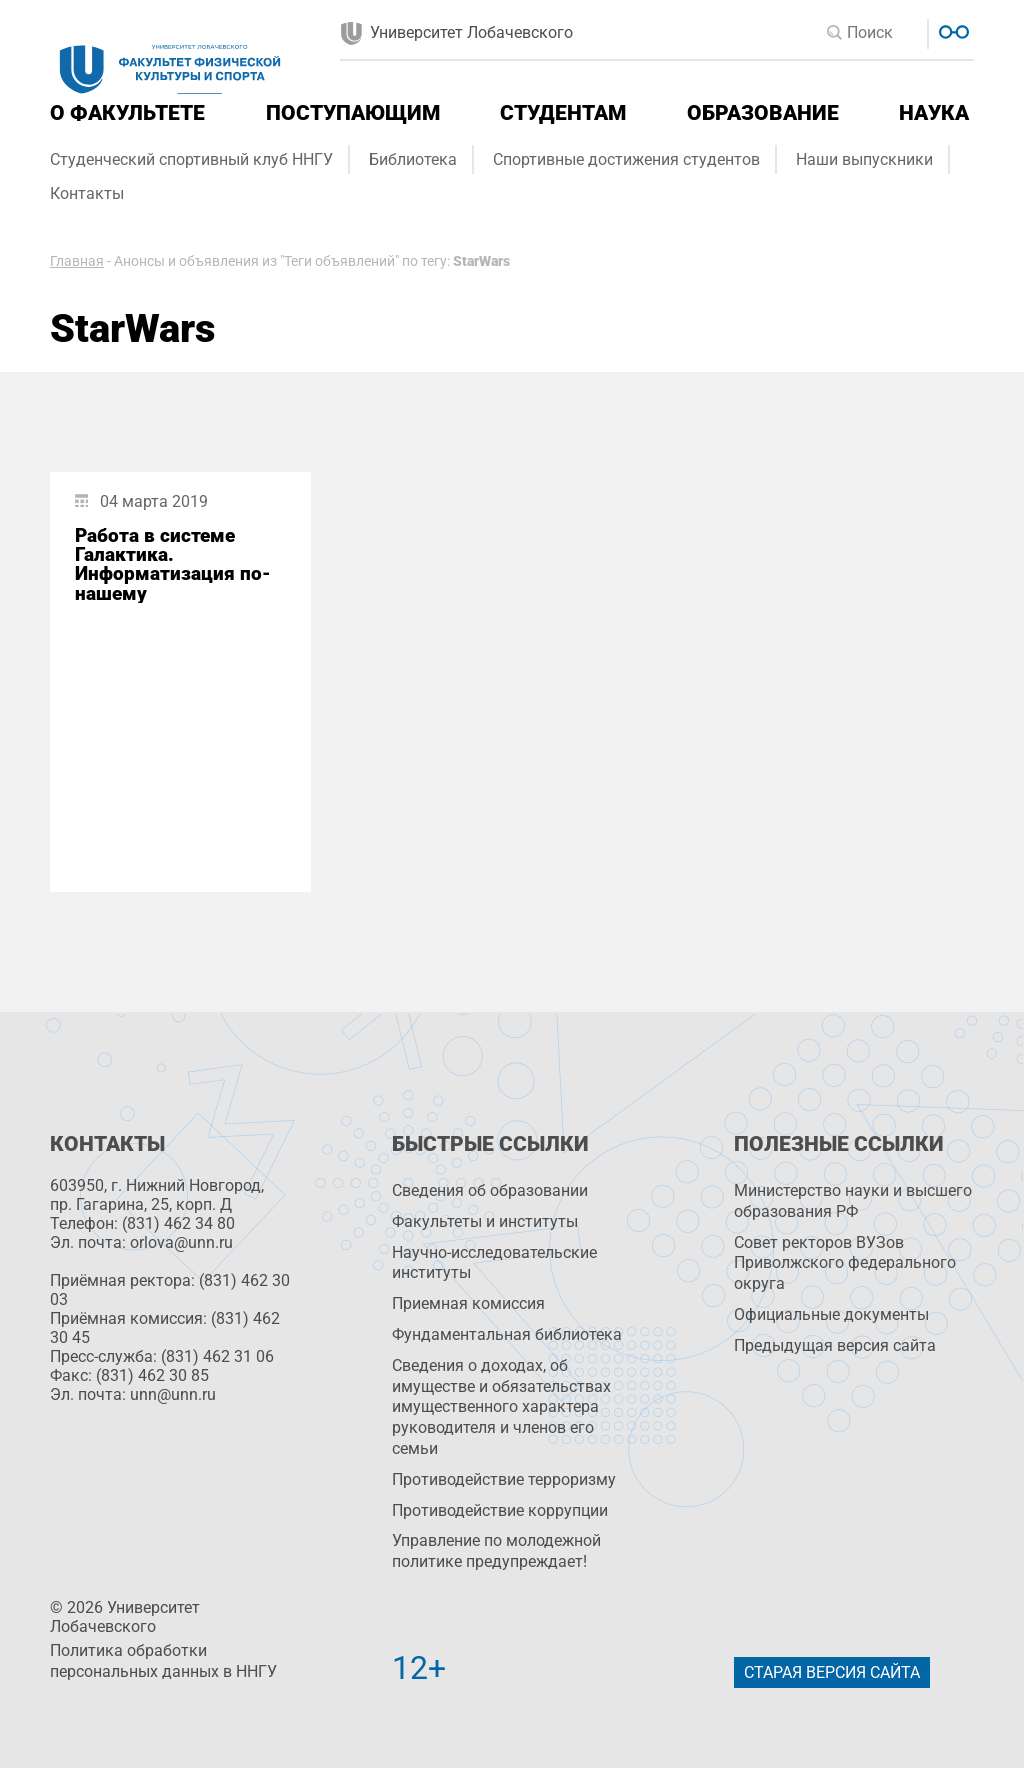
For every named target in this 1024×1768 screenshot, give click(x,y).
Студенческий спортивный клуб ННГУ (191, 159)
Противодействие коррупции (500, 1510)
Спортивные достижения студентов (626, 159)
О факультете (127, 113)
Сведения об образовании (490, 1190)
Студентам (563, 113)
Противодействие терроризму (504, 1479)
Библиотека (413, 159)
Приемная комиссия (468, 1303)
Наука (934, 113)
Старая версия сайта (832, 1672)
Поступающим (353, 113)
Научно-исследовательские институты (494, 1263)
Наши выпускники (864, 159)
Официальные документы (831, 1314)
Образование (763, 113)
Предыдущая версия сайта (835, 1345)
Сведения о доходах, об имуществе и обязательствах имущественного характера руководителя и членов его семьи (501, 1407)
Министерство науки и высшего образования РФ (853, 1201)
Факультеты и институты (485, 1221)
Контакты (87, 193)
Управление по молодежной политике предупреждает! (496, 1551)
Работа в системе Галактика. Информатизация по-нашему (173, 564)
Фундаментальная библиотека (507, 1334)
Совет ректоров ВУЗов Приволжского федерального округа (845, 1263)
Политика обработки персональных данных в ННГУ (163, 1661)
